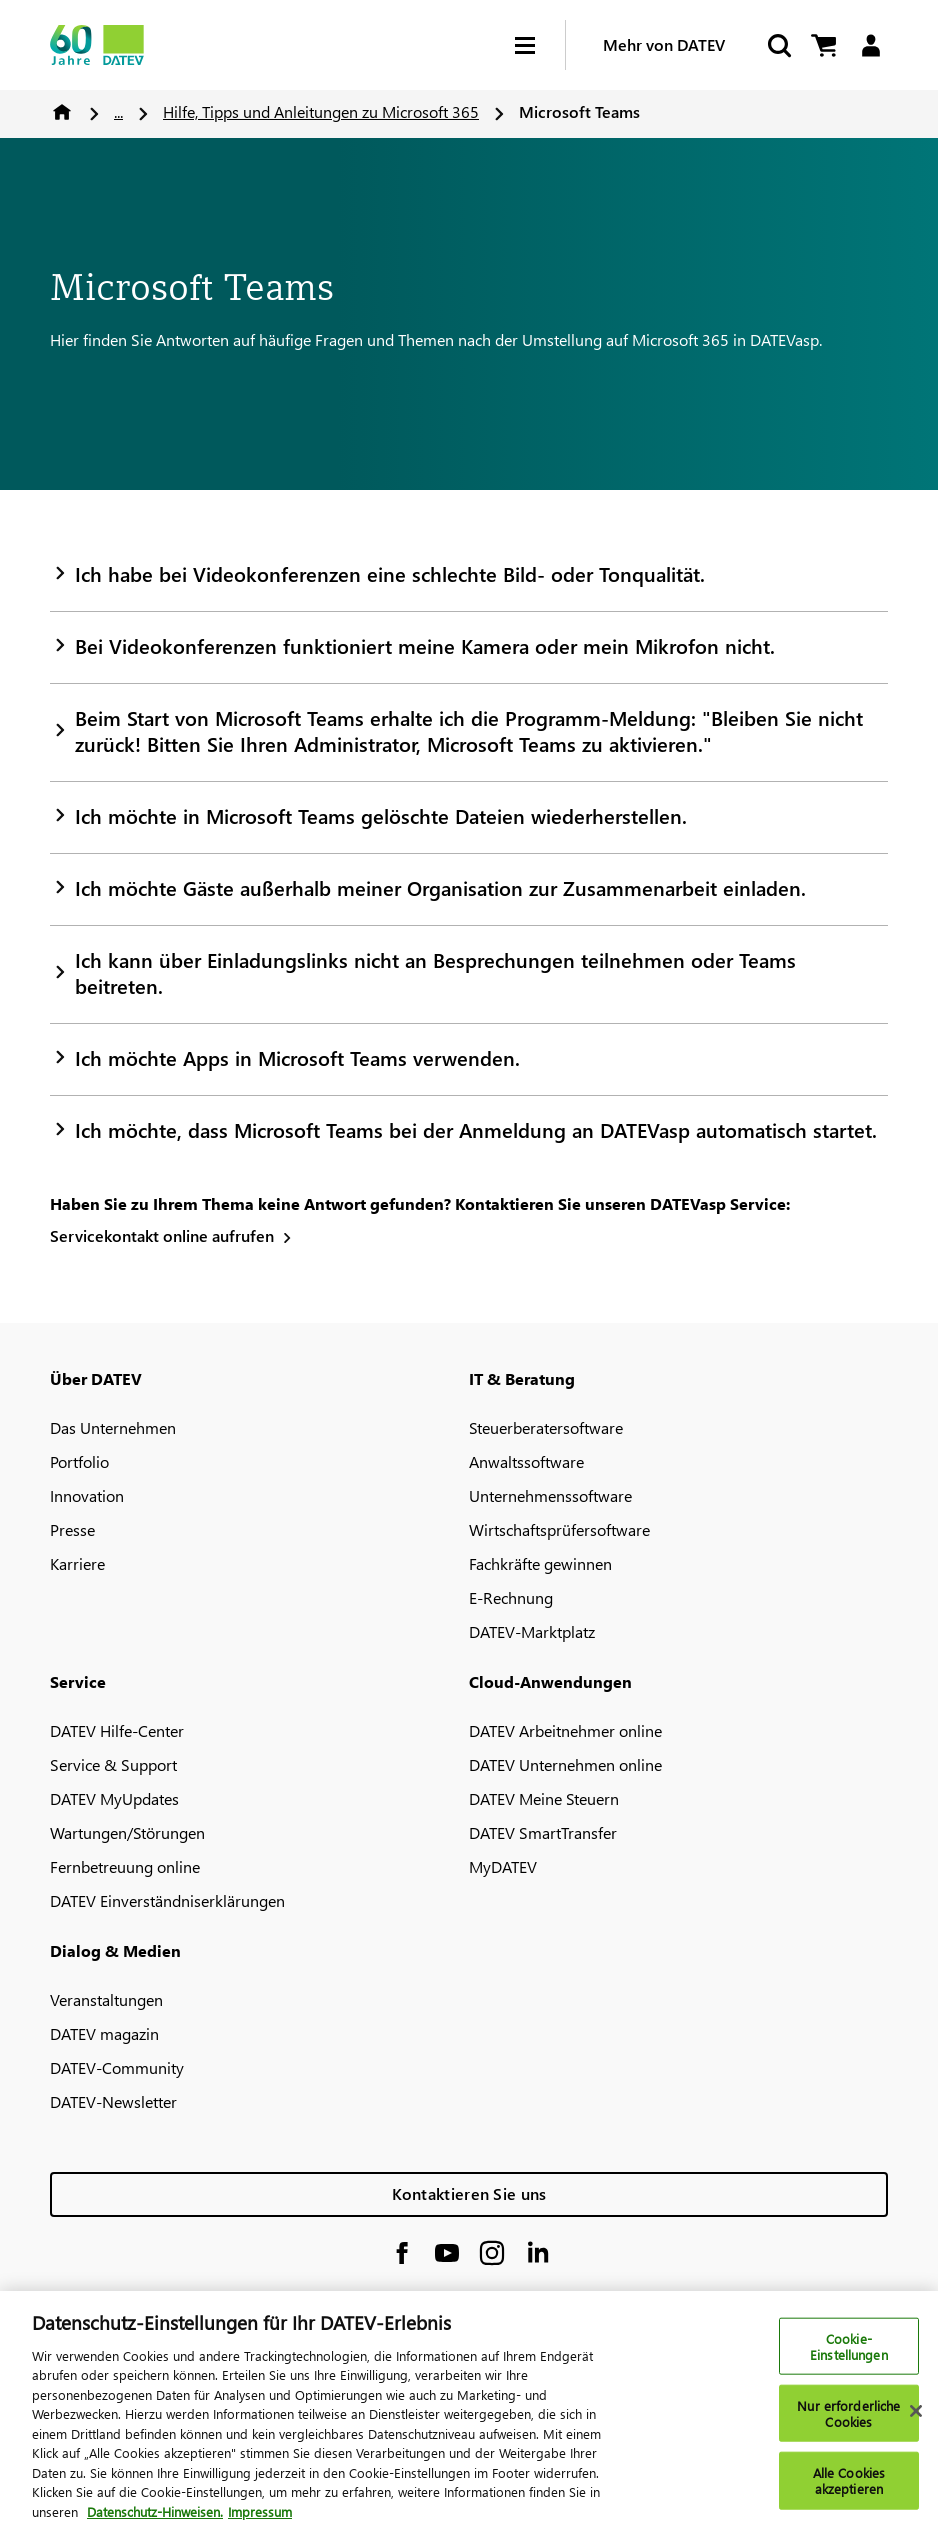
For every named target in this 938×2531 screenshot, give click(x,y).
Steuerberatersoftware (546, 1427)
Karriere (77, 1563)
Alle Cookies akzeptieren (849, 2490)
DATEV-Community (117, 2067)
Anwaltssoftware (526, 1461)
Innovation (87, 1495)
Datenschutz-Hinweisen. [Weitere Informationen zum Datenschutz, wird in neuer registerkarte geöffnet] (155, 2521)
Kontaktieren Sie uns (469, 2193)
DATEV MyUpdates (114, 1798)
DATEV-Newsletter (113, 2101)
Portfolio (79, 1461)
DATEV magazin (104, 2033)
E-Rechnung (511, 1597)
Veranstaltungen (106, 1999)
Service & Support (113, 1764)
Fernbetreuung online (125, 1866)
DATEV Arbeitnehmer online (565, 1730)
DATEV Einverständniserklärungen (167, 1900)
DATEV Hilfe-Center (117, 1730)
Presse (72, 1529)
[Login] (870, 45)
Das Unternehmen (113, 1427)
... (118, 111)
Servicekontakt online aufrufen (162, 1235)
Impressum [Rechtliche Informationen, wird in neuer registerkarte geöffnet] (260, 2521)
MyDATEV (503, 1866)
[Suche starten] (778, 45)
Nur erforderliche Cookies (848, 2423)
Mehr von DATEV (664, 44)
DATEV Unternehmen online (565, 1764)
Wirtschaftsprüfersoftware (559, 1529)
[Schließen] (916, 2421)
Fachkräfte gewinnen (540, 1563)
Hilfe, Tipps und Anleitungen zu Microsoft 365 (321, 111)
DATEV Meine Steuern (544, 1798)
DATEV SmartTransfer (543, 1832)
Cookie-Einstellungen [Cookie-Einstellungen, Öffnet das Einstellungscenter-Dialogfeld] (849, 2356)
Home (62, 112)
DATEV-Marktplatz (532, 1631)
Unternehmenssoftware (550, 1495)
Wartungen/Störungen (127, 1832)
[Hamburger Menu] (540, 45)
